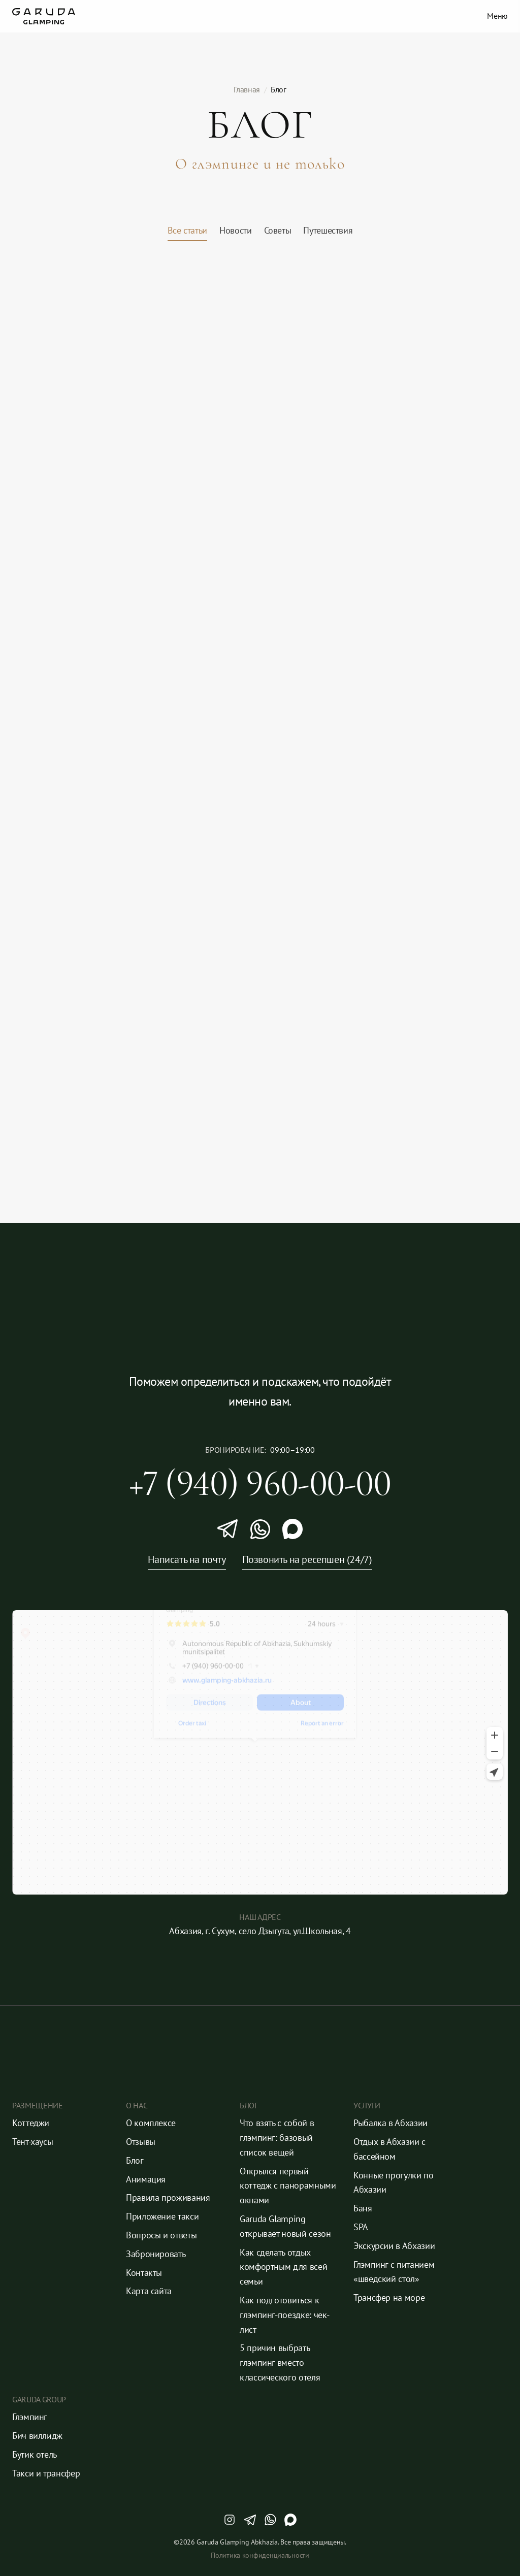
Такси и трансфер (46, 2473)
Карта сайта (149, 2291)
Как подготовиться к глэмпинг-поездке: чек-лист (285, 2314)
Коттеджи (30, 2123)
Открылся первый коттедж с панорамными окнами (289, 2185)
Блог (135, 2160)
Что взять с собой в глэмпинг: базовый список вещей (278, 2137)
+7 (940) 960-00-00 (260, 1483)
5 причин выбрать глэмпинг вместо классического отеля (280, 2362)
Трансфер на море (389, 2297)
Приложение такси (162, 2216)
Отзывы (140, 2141)
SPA (360, 2227)
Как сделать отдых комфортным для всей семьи (285, 2267)
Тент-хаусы (32, 2141)
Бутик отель (34, 2454)
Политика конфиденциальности (260, 2555)
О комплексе (151, 2123)
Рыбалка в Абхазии (390, 2123)
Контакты (144, 2272)
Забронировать (155, 2254)
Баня (362, 2208)
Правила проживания (168, 2197)
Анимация (146, 2179)
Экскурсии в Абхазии (394, 2246)
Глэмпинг (29, 2417)
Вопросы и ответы (161, 2235)
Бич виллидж (37, 2435)
